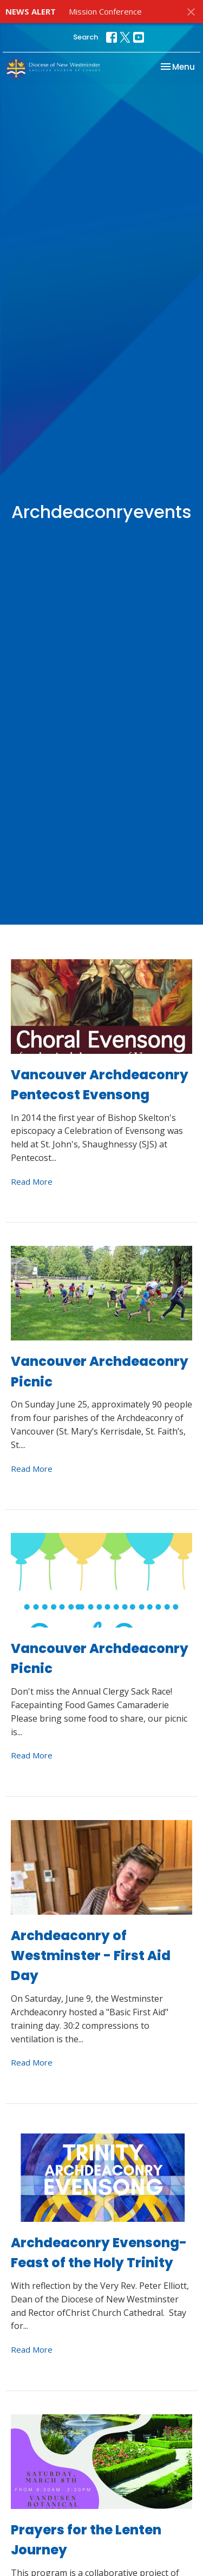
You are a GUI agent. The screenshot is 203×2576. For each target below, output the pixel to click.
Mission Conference (105, 11)
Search (85, 37)
